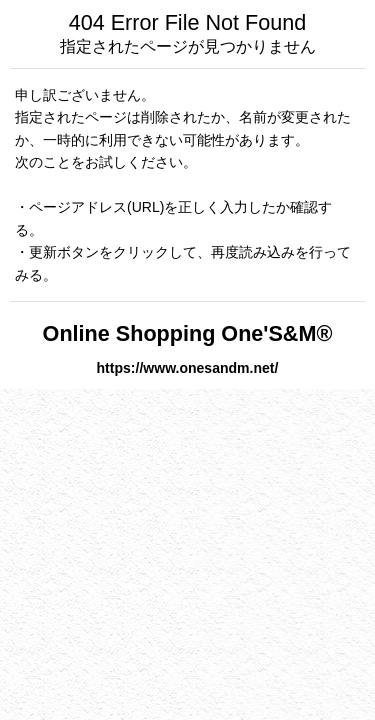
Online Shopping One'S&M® (188, 333)
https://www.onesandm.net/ (188, 368)
